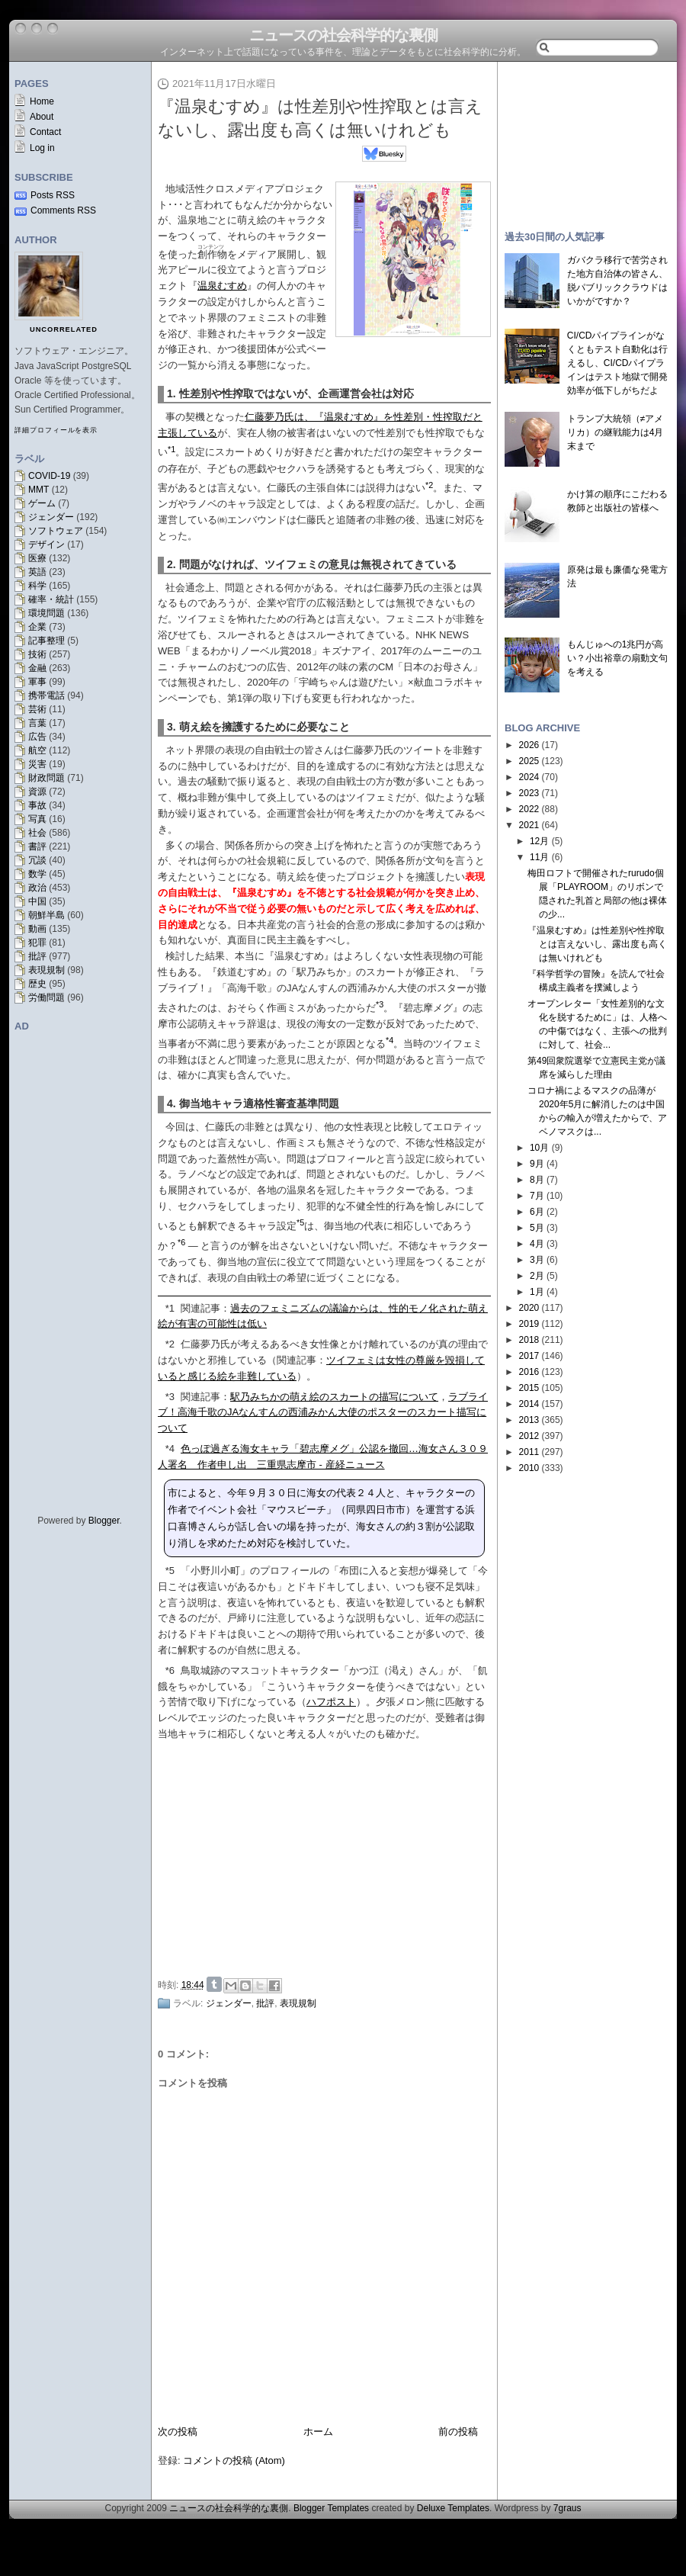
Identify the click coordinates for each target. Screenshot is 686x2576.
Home (42, 101)
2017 (529, 1356)
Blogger (104, 1520)
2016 (529, 1372)
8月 (537, 1179)
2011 (529, 1452)
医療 (37, 558)
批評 (37, 956)
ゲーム (42, 503)
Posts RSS (52, 195)
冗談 (37, 860)
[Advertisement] (587, 139)
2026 (529, 745)
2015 (529, 1388)
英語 (37, 572)
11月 (539, 857)
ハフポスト (331, 1701)
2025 (529, 761)
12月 (539, 841)
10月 (539, 1147)
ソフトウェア (55, 530)
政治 (37, 887)
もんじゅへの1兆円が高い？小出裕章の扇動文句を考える (617, 658)
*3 (170, 1396)
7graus (567, 2508)
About (41, 116)
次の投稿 (177, 2431)
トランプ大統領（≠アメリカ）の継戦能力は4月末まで (615, 432)
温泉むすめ (222, 285)
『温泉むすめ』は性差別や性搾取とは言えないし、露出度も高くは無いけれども (597, 944)
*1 (170, 1308)
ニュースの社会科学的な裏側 (343, 35)
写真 (37, 819)
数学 (37, 874)
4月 (537, 1243)
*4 (170, 1448)
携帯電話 (46, 695)
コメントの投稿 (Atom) (234, 2460)
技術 (37, 654)
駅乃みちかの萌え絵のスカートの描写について (334, 1396)
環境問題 (46, 613)
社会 (37, 832)
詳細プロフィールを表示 (56, 430)
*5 (170, 1570)
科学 (37, 585)
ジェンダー (51, 517)
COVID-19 (49, 476)
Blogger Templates (331, 2508)
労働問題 (46, 997)
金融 (37, 668)
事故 (37, 805)
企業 (37, 627)
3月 (537, 1259)
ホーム (318, 2431)
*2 (170, 1344)
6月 (537, 1211)
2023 (529, 793)
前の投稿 (458, 2431)
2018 (529, 1340)
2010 (529, 1468)
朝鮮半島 (46, 915)
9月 (537, 1163)
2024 (529, 777)
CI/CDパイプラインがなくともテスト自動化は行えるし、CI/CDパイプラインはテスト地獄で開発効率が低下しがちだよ (617, 363)
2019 (529, 1324)
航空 (37, 750)
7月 (537, 1195)
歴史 (37, 983)
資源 (37, 791)
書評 (37, 846)
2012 (529, 1436)
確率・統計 (51, 599)
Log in (42, 148)
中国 (37, 901)
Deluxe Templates (453, 2508)
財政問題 (46, 777)
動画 (37, 928)
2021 (529, 825)
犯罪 (37, 942)
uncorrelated (64, 329)
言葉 (37, 723)
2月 (537, 1275)
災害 (37, 764)
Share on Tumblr (214, 1984)
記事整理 (46, 640)
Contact (45, 132)
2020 (529, 1307)
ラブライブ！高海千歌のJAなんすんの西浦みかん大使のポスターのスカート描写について (323, 1412)
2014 (529, 1404)
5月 (537, 1227)
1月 (537, 1291)
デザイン (46, 544)
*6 (170, 1670)
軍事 (37, 681)
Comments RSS (63, 210)
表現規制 (46, 970)
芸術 (37, 709)
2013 (529, 1420)
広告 (37, 736)
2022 (529, 809)
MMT (38, 489)
